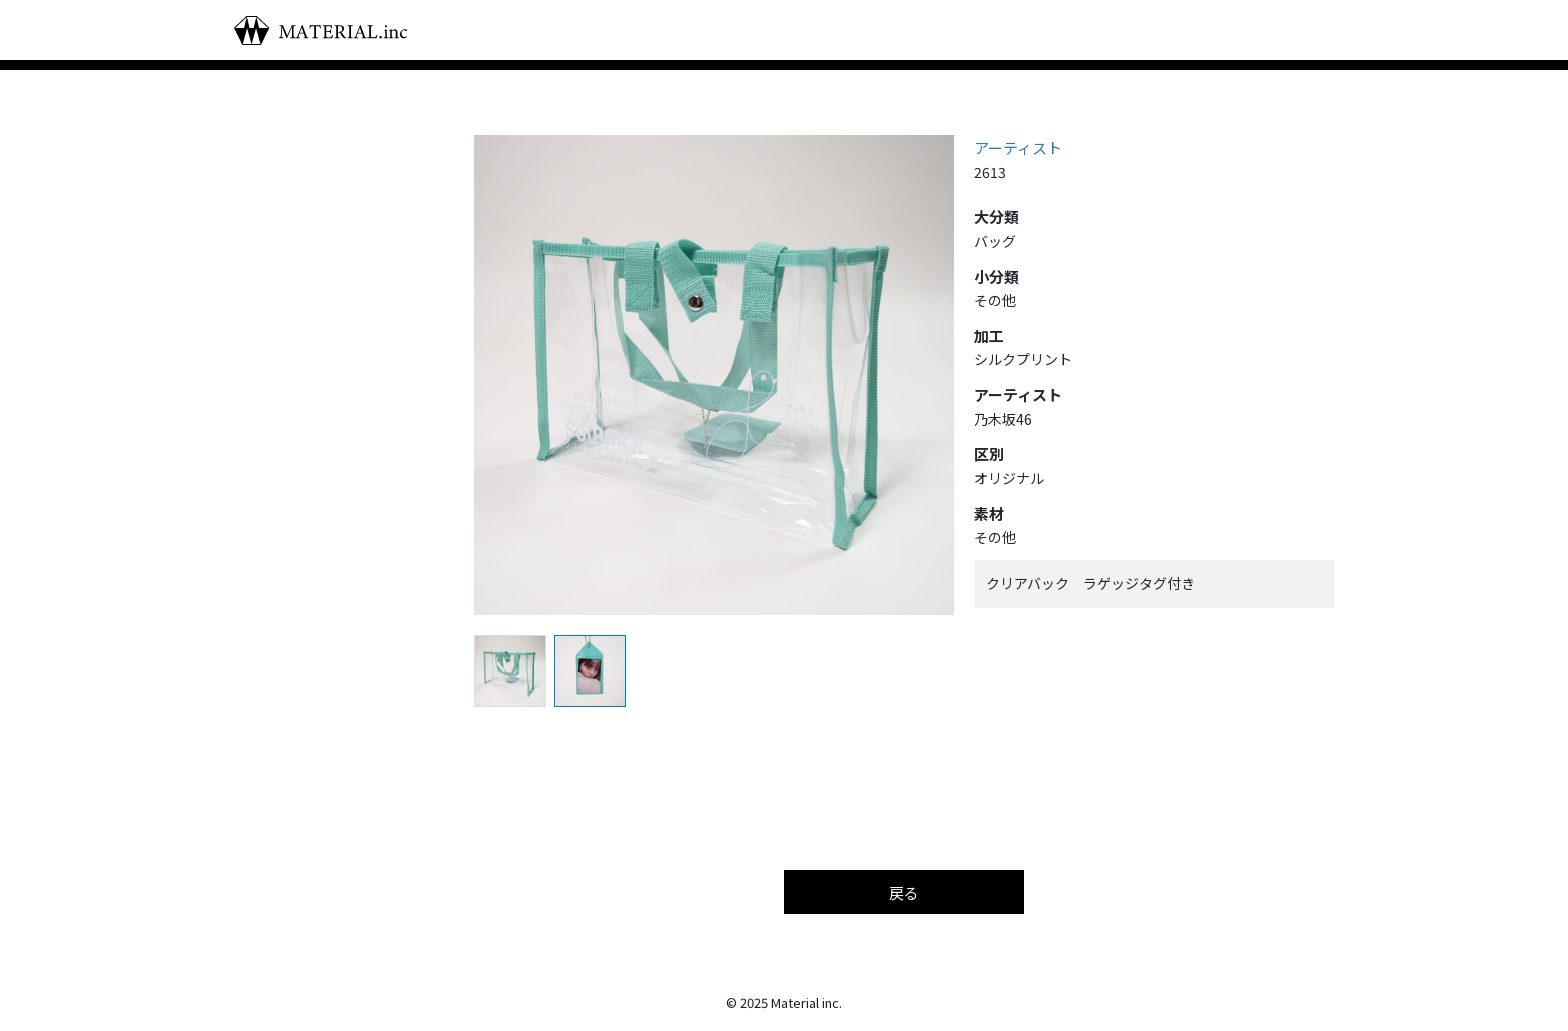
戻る (904, 892)
